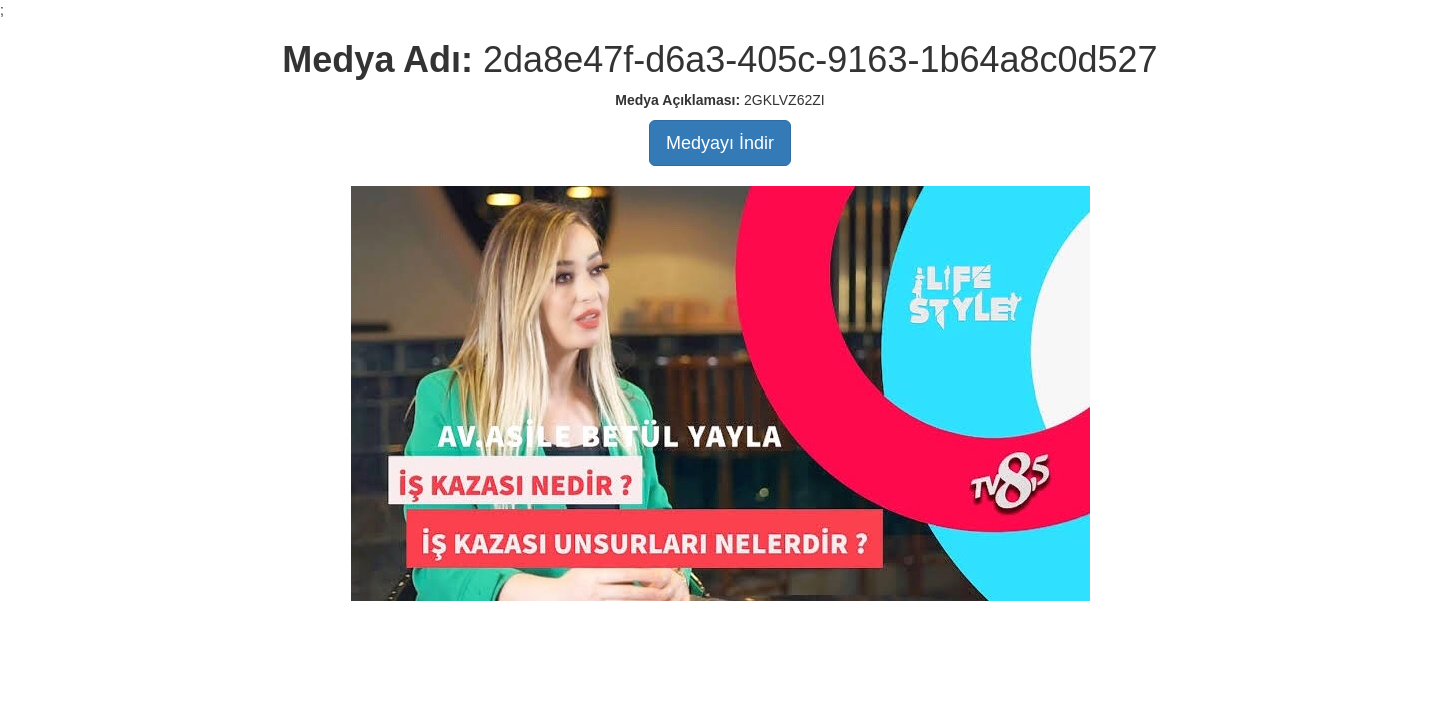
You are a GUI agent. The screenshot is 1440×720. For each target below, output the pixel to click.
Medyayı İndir (720, 143)
